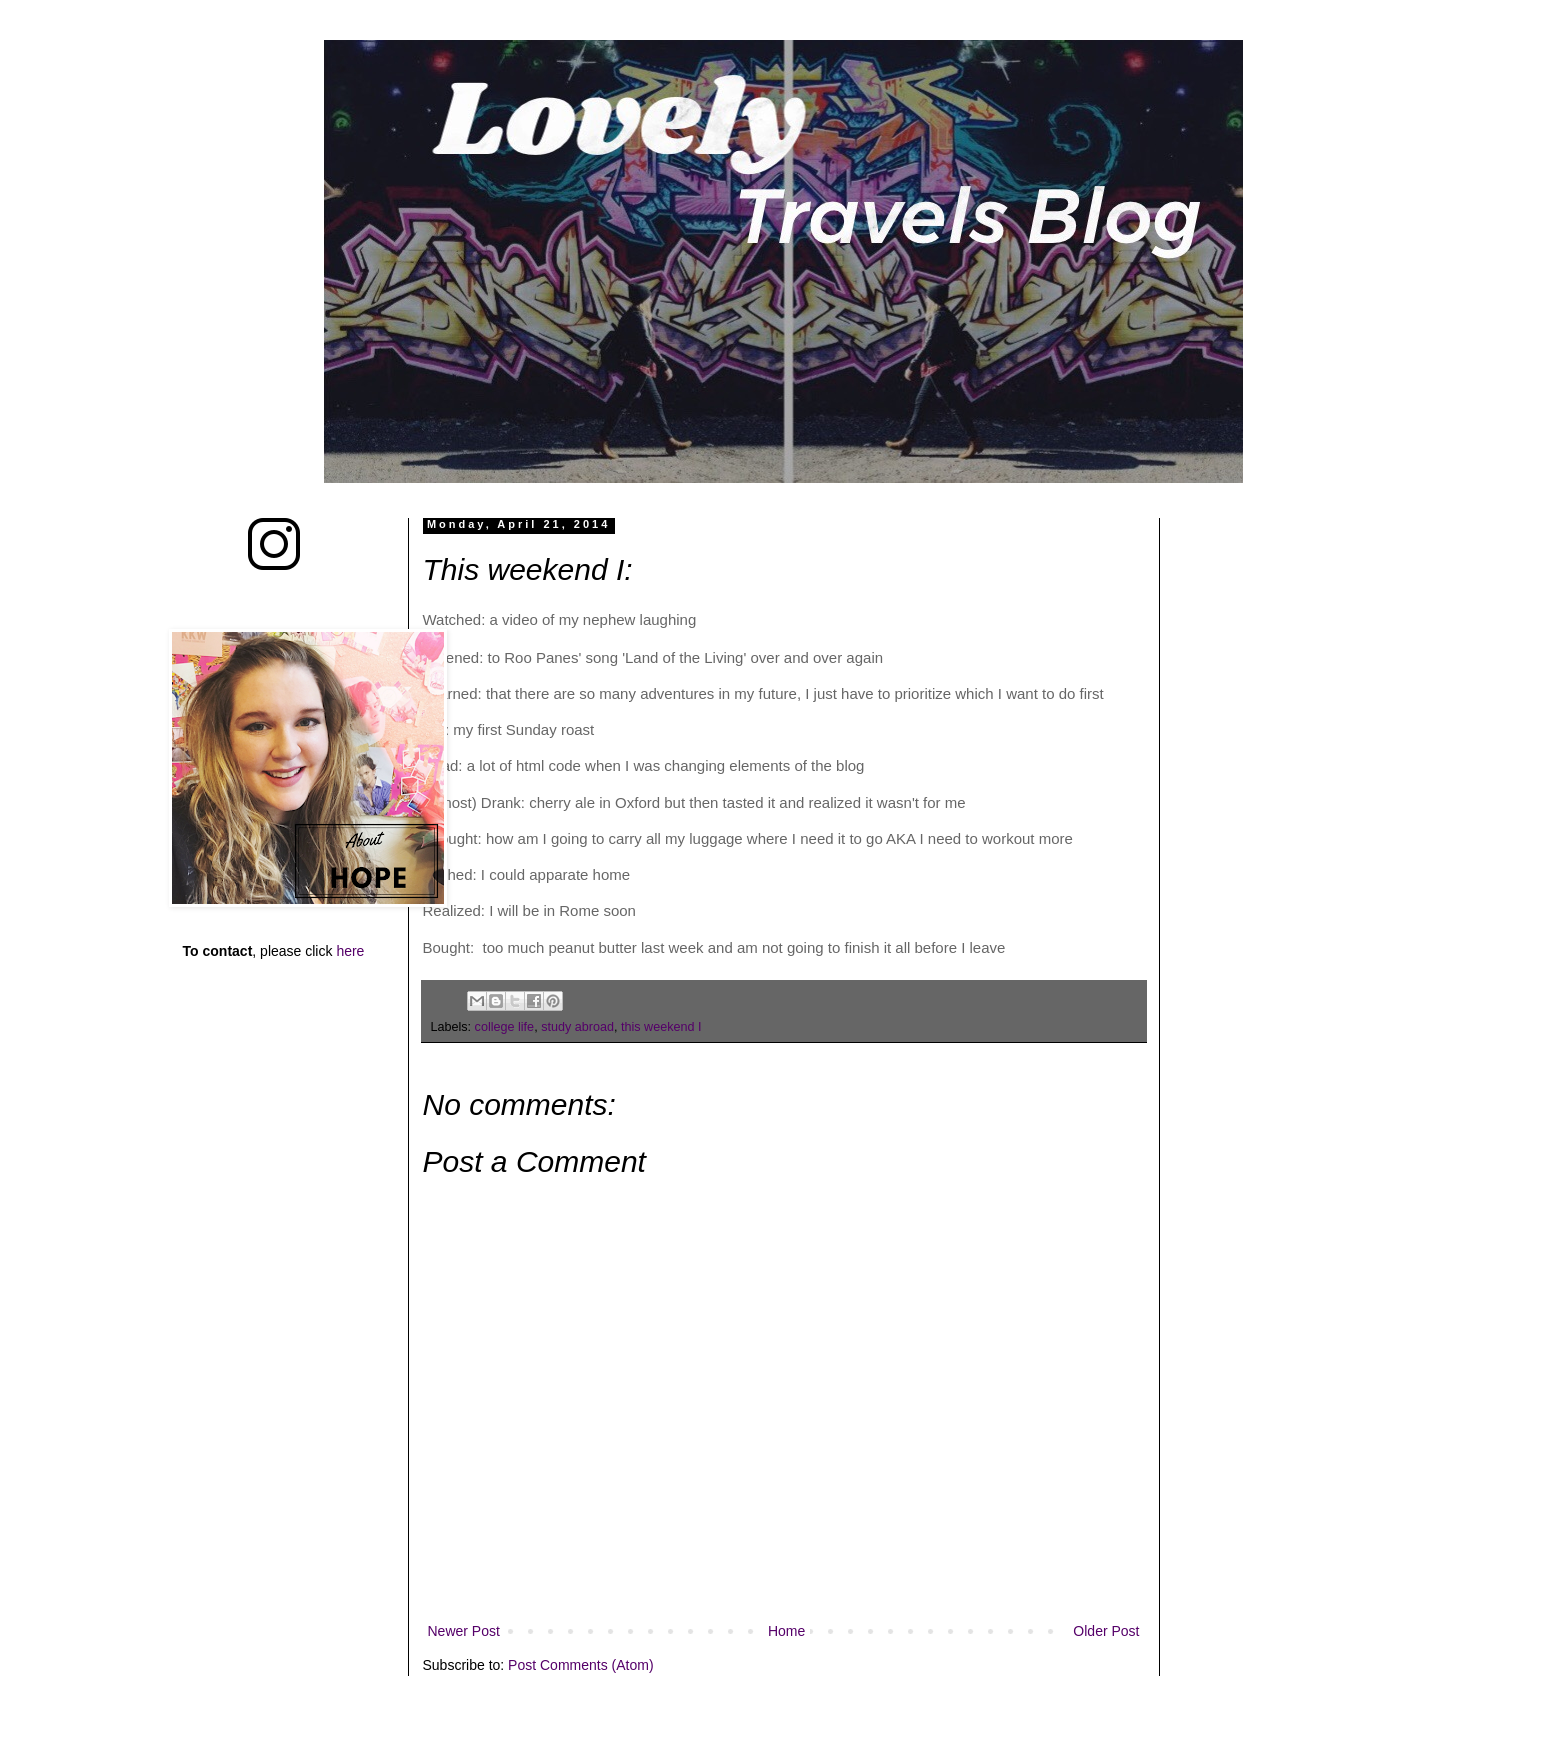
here (350, 951)
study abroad (577, 1027)
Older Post (1106, 1631)
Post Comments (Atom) (580, 1665)
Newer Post (464, 1631)
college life (505, 1027)
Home (786, 1631)
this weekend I (661, 1027)
